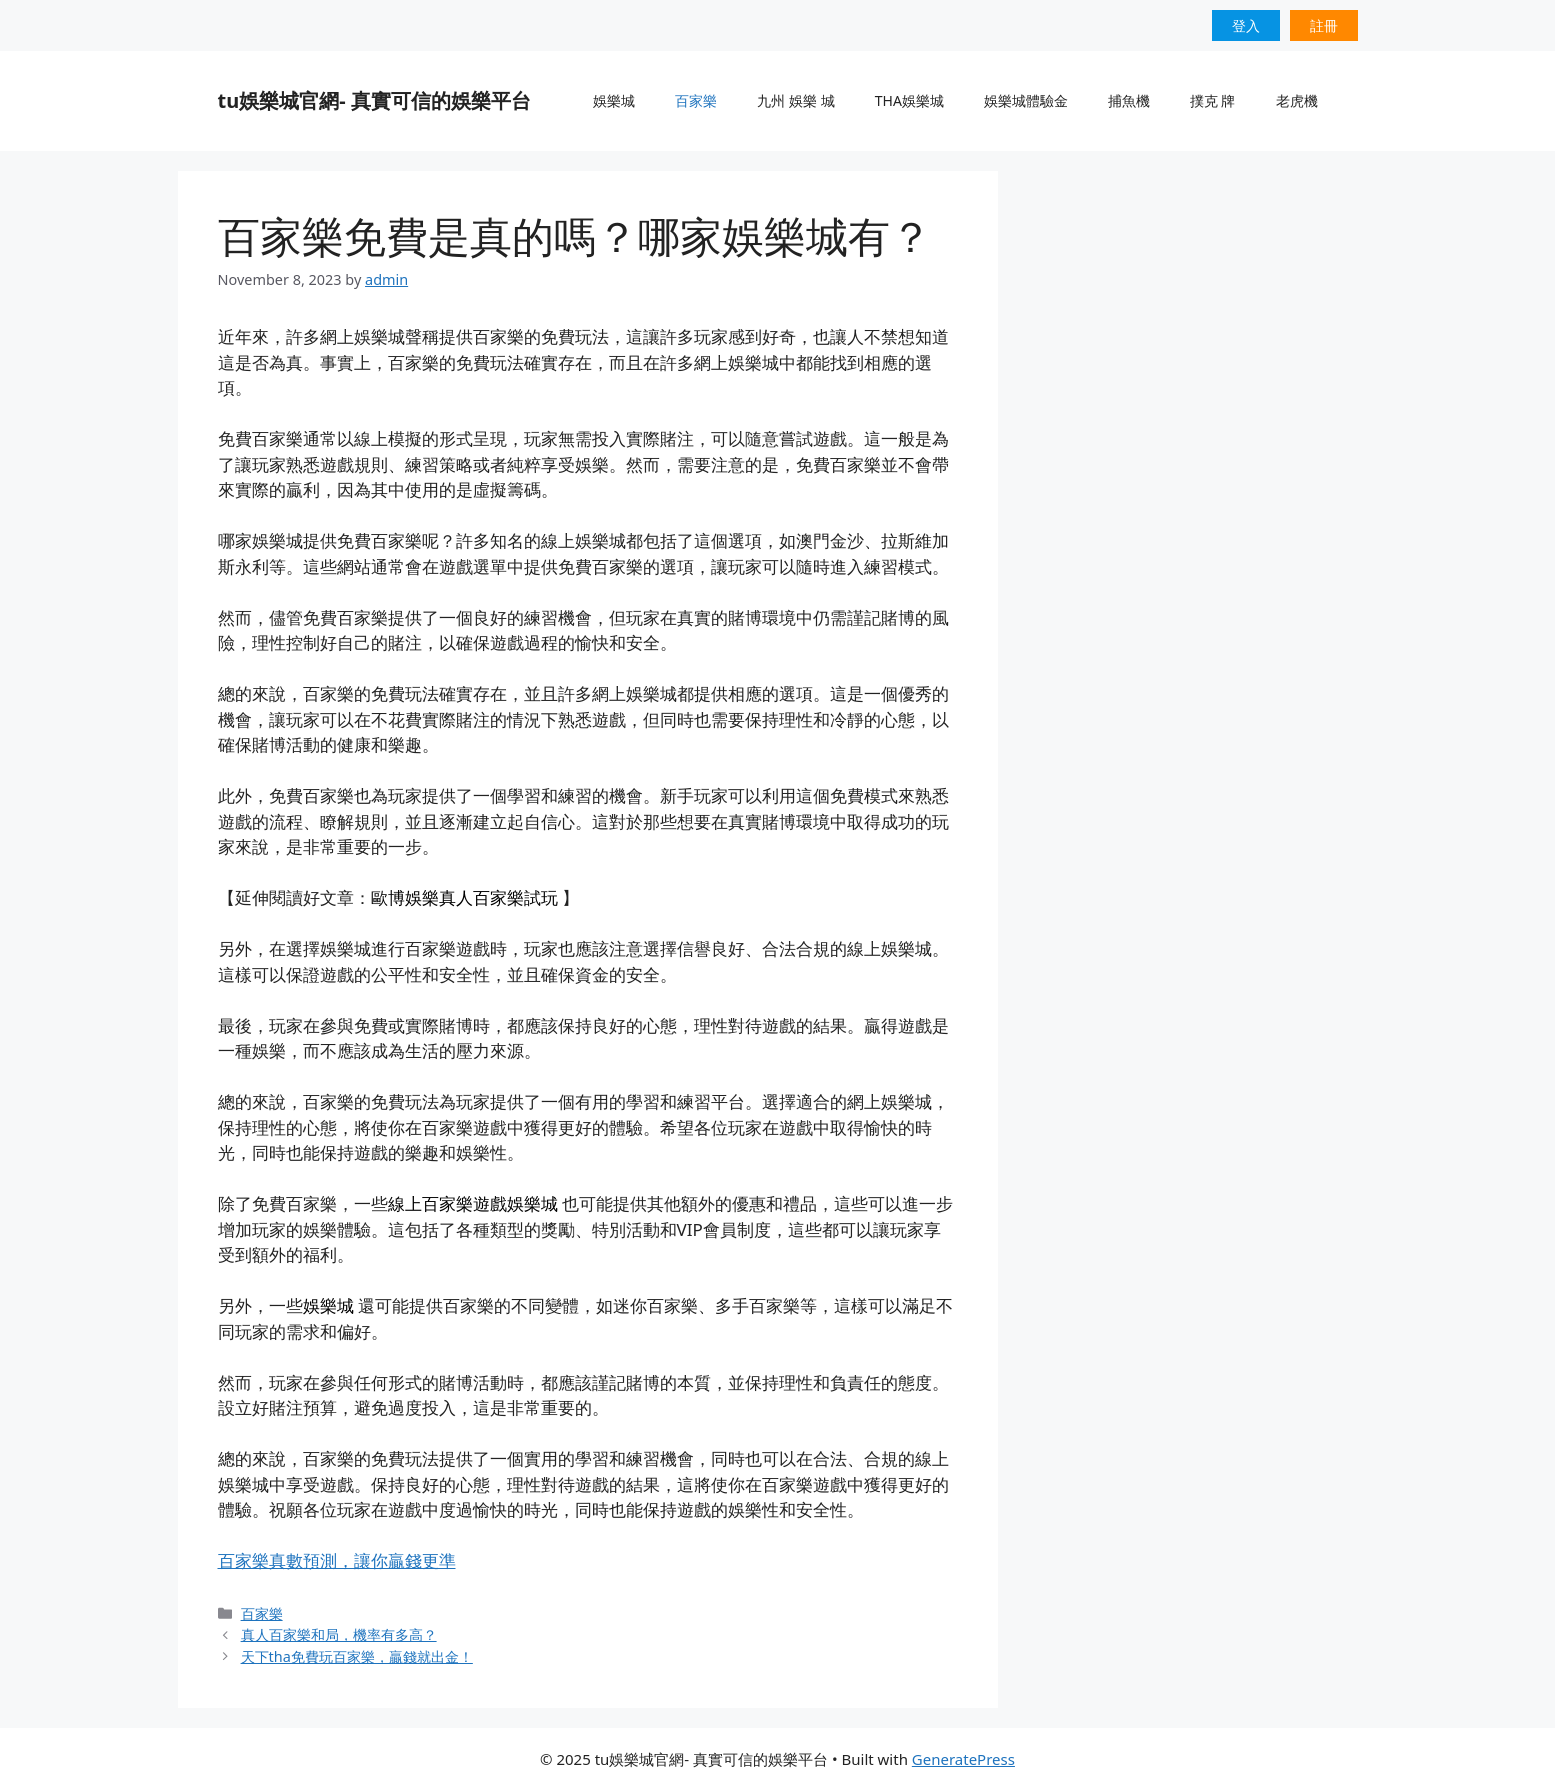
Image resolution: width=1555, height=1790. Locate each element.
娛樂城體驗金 (1026, 100)
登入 (1246, 25)
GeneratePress (963, 1759)
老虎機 (1297, 100)
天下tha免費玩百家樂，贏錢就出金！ (357, 1656)
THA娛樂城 (909, 100)
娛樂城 (614, 100)
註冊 (1324, 25)
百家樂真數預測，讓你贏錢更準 (337, 1560)
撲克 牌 (1213, 100)
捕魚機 (1129, 100)
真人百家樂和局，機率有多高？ (339, 1634)
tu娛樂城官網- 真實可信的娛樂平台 (374, 100)
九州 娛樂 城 (795, 100)
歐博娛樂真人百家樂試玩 (464, 897)
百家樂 (696, 100)
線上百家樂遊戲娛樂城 (473, 1203)
